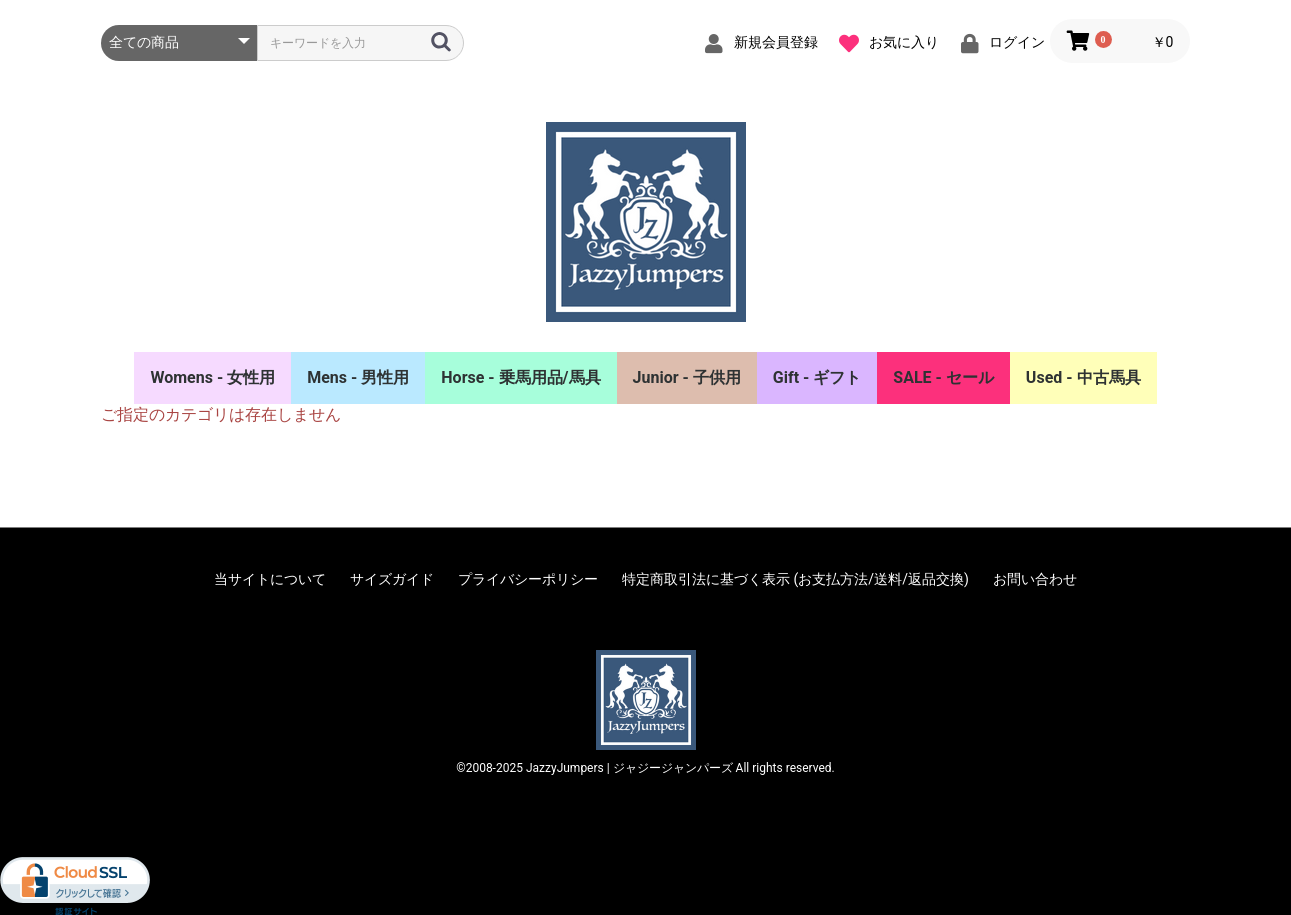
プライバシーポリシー (528, 579)
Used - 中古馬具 (1083, 377)
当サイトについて (270, 579)
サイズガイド (392, 579)
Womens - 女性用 (212, 377)
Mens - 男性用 (358, 377)
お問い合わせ (1035, 579)
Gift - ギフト (817, 377)
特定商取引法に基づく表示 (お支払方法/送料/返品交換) (795, 579)
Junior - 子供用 (687, 377)
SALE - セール (943, 377)
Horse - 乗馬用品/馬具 (520, 377)
